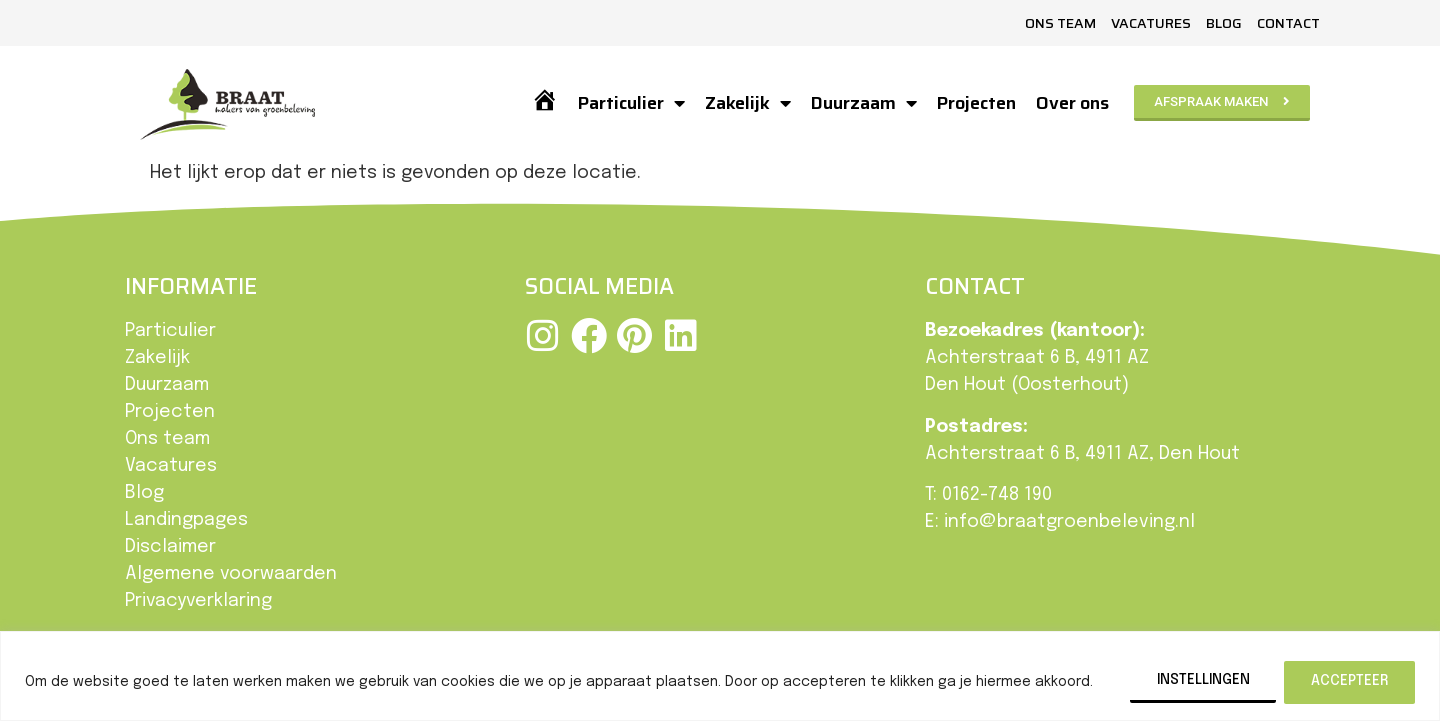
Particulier (631, 103)
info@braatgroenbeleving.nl (1069, 522)
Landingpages (186, 520)
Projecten (976, 103)
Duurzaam (864, 103)
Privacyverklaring (198, 601)
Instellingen (1201, 681)
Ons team (1060, 23)
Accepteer (1349, 681)
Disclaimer (170, 547)
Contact (1288, 23)
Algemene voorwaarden (231, 574)
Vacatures (1151, 23)
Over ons (1072, 103)
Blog (1224, 23)
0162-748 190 (997, 495)
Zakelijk (748, 103)
